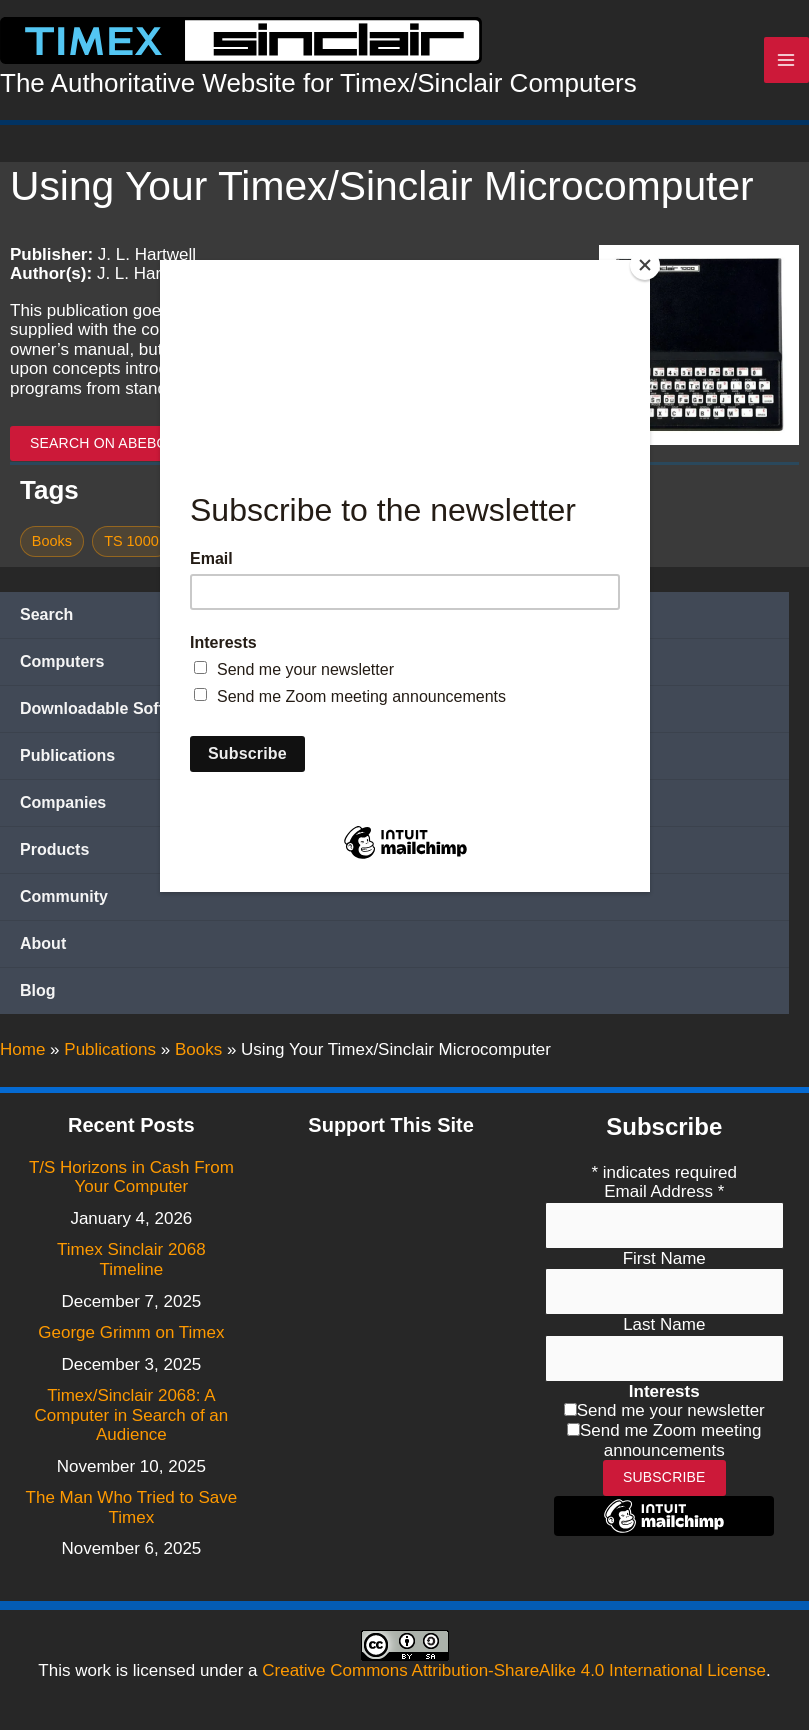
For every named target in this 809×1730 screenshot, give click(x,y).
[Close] (645, 265)
